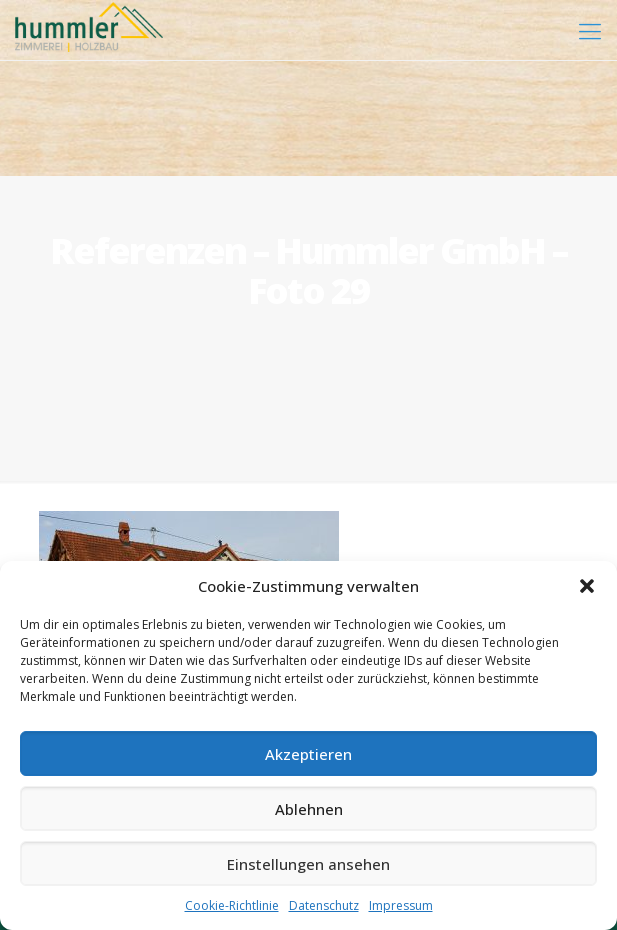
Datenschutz (324, 905)
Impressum (401, 905)
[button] (587, 586)
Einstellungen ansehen (308, 864)
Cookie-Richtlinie (232, 905)
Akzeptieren (308, 754)
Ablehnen (309, 809)
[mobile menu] (590, 30)
